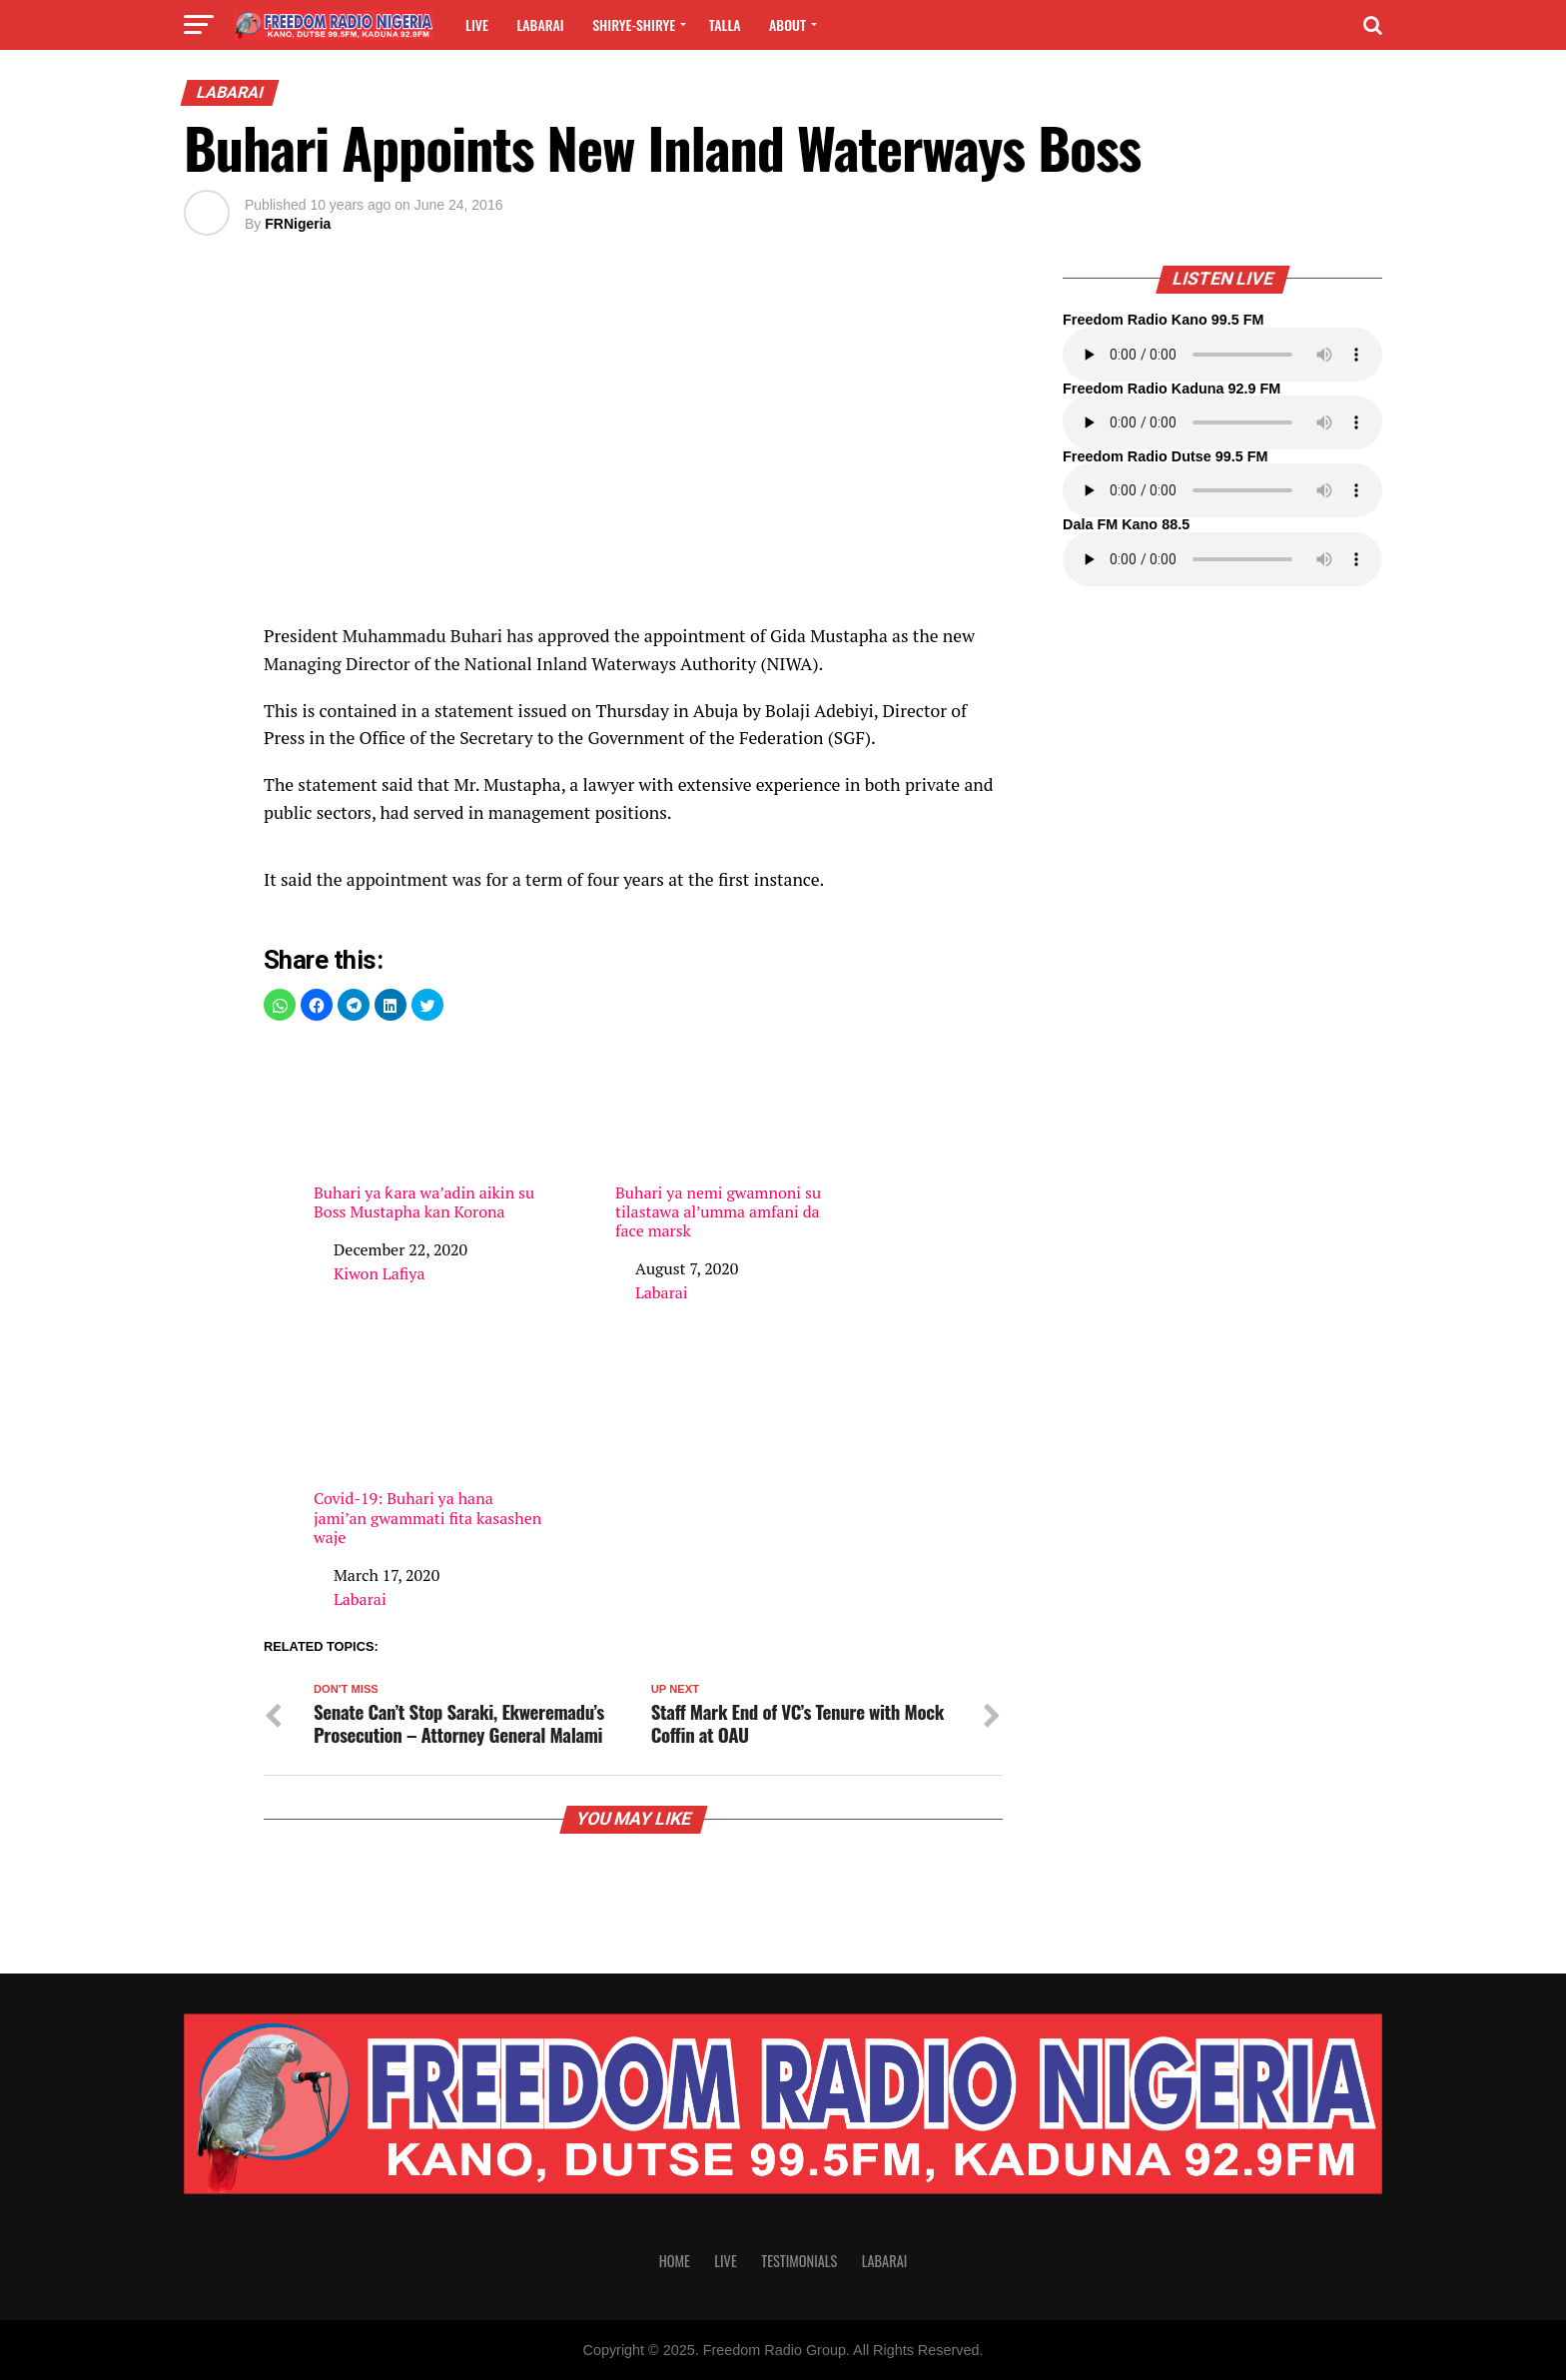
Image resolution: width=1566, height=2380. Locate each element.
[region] (633, 455)
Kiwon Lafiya (379, 1273)
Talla (725, 24)
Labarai (539, 24)
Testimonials (799, 2260)
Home (674, 2260)
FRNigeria (298, 224)
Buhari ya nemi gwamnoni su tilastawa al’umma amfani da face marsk (733, 1140)
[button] (280, 1005)
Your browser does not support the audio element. (1222, 355)
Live (476, 24)
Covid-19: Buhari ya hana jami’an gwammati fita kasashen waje (431, 1446)
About (787, 24)
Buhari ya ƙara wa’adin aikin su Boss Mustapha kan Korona (431, 1131)
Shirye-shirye (633, 24)
